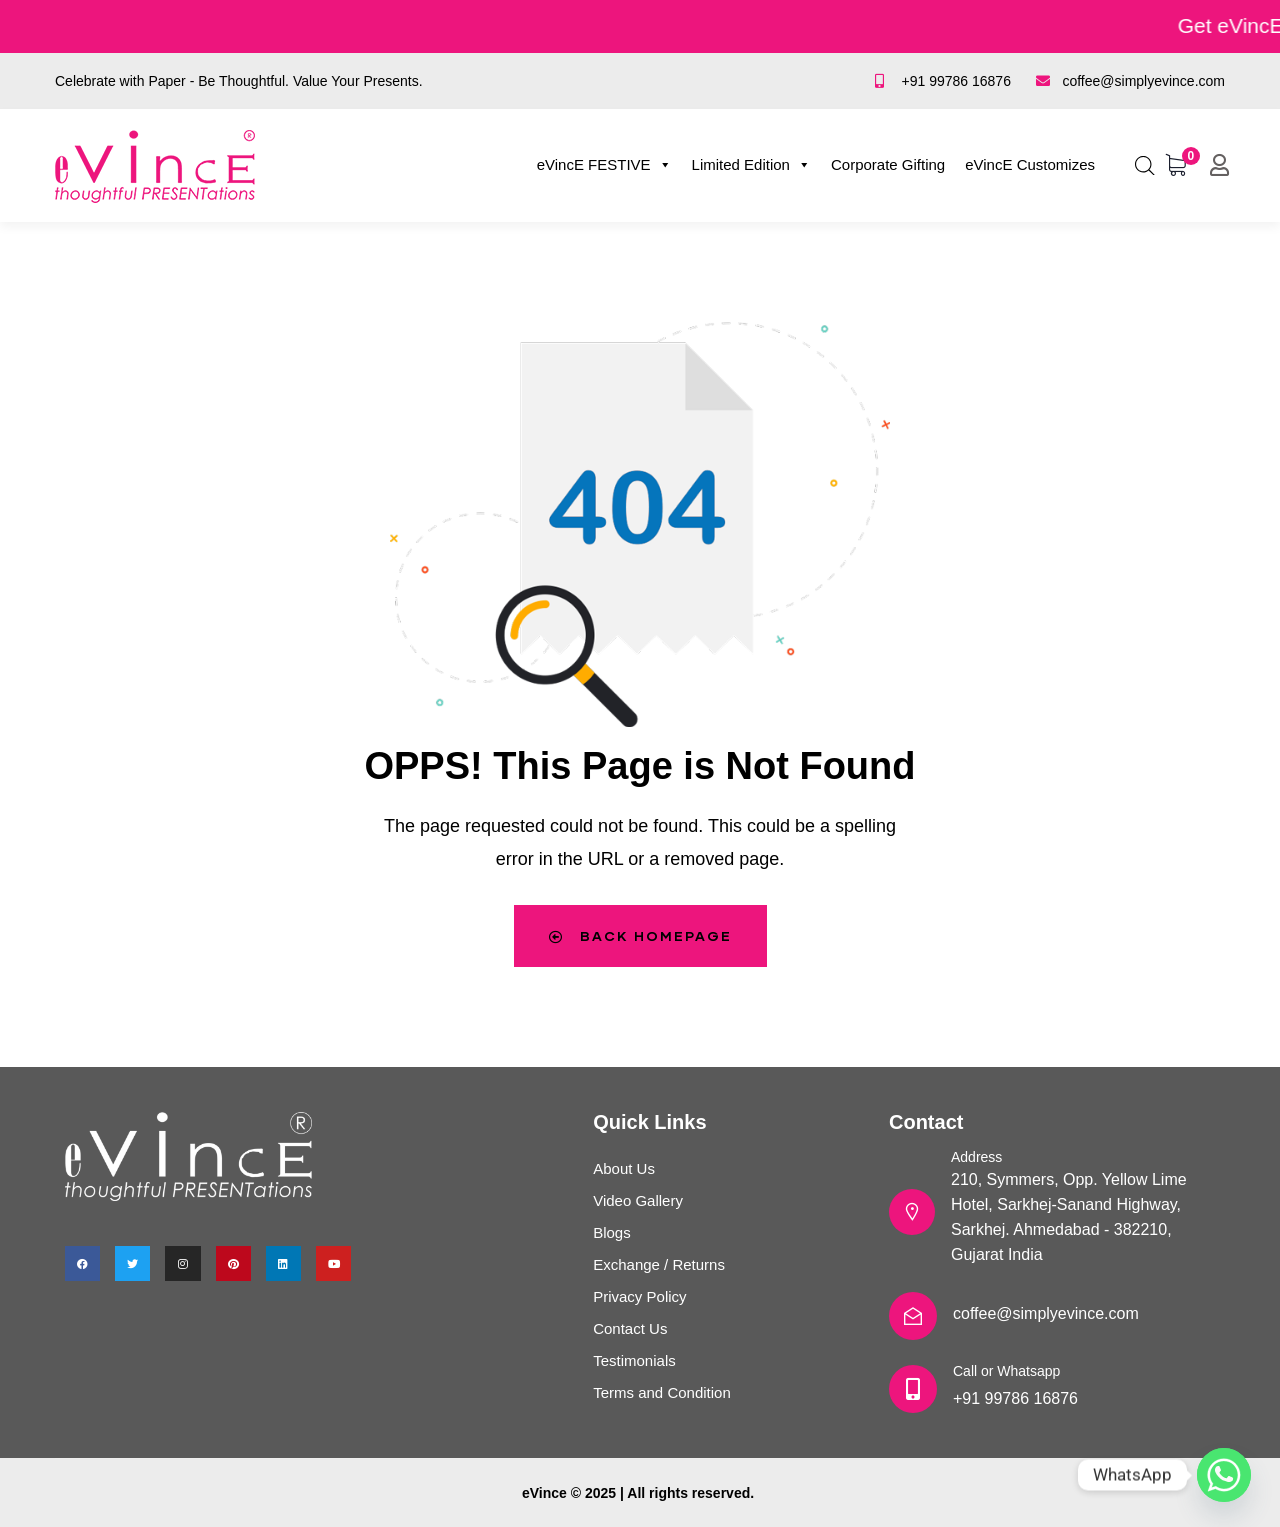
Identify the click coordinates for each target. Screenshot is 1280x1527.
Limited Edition (751, 165)
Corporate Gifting (888, 164)
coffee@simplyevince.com (1046, 1313)
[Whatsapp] (1224, 1475)
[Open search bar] (1145, 162)
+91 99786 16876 (1015, 1398)
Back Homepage (640, 935)
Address (976, 1157)
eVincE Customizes (1030, 164)
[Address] (912, 1212)
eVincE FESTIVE (604, 165)
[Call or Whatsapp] (913, 1389)
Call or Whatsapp (1006, 1371)
